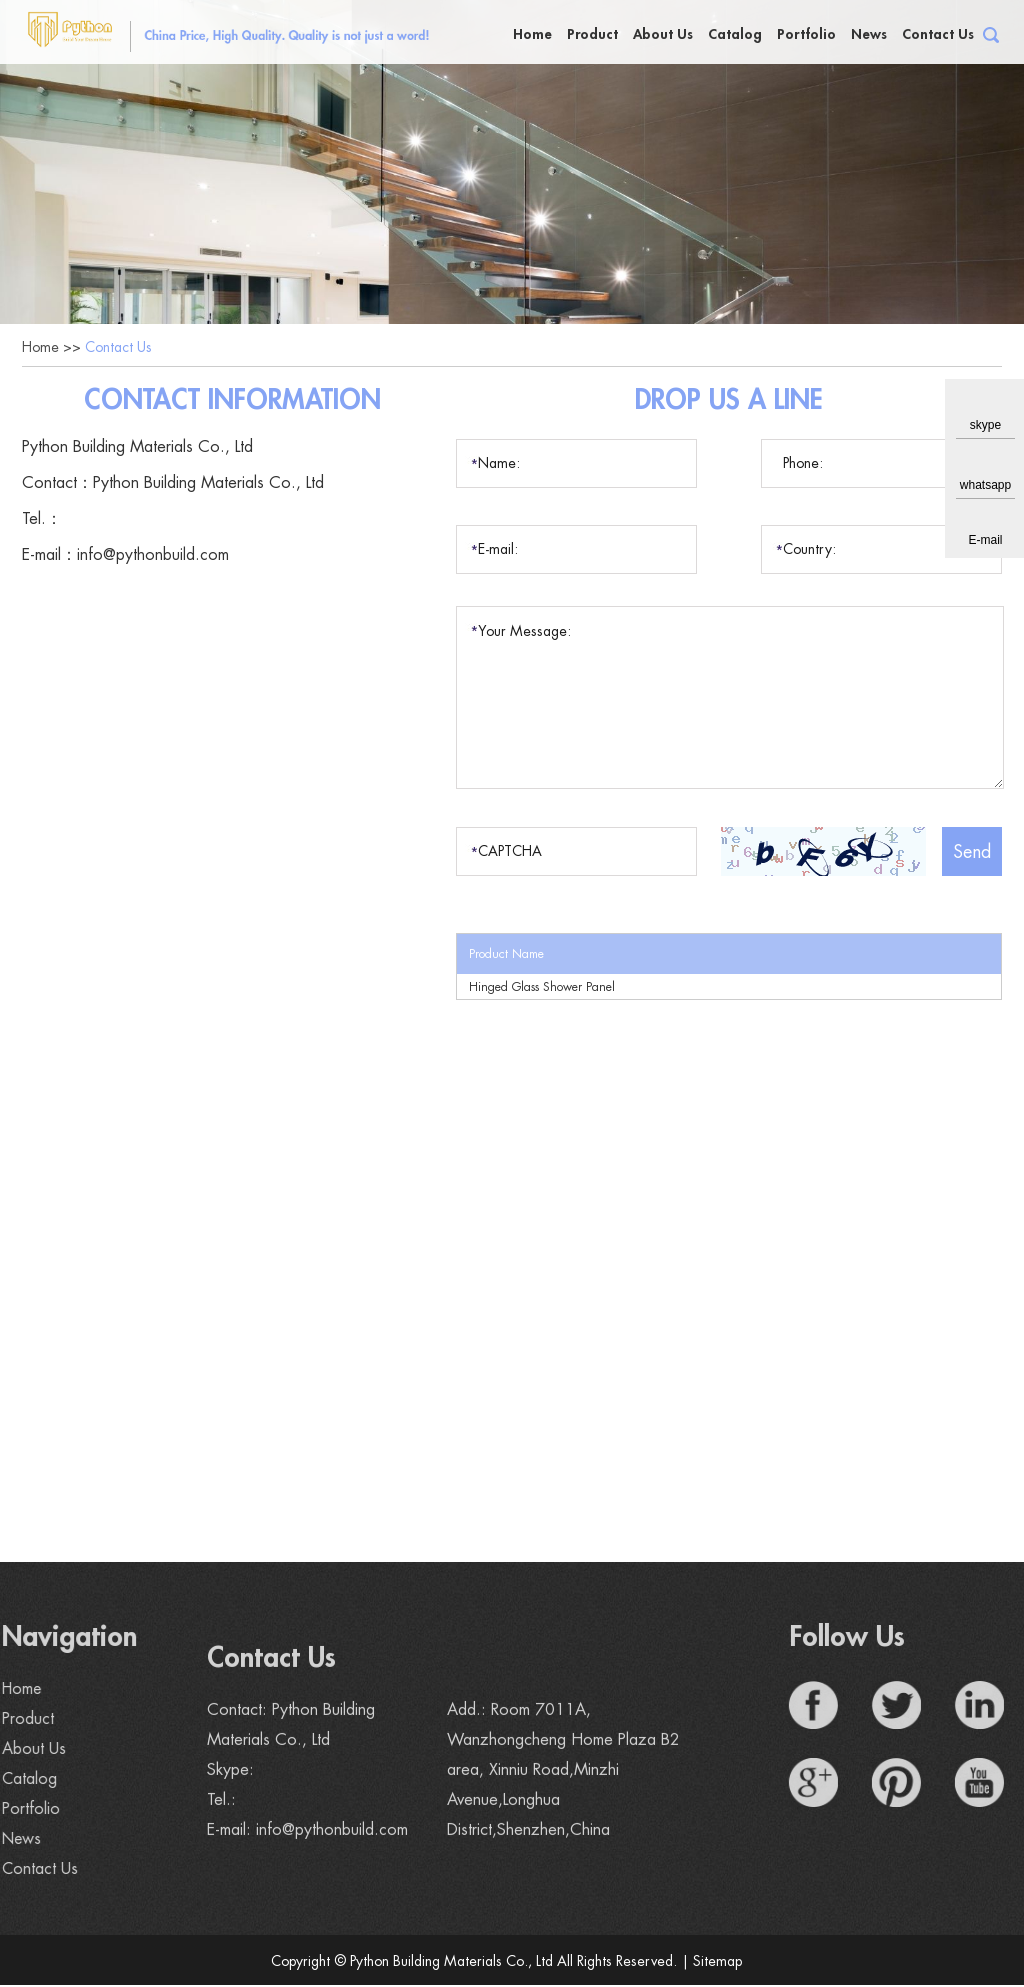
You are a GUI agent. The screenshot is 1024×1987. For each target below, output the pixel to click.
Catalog (735, 34)
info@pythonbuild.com (153, 557)
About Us (663, 34)
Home (532, 34)
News (869, 34)
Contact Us (938, 34)
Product (592, 34)
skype (985, 425)
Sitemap (717, 1963)
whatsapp (985, 485)
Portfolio (806, 34)
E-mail (985, 540)
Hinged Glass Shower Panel (542, 989)
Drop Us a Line (729, 402)
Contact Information (232, 402)
